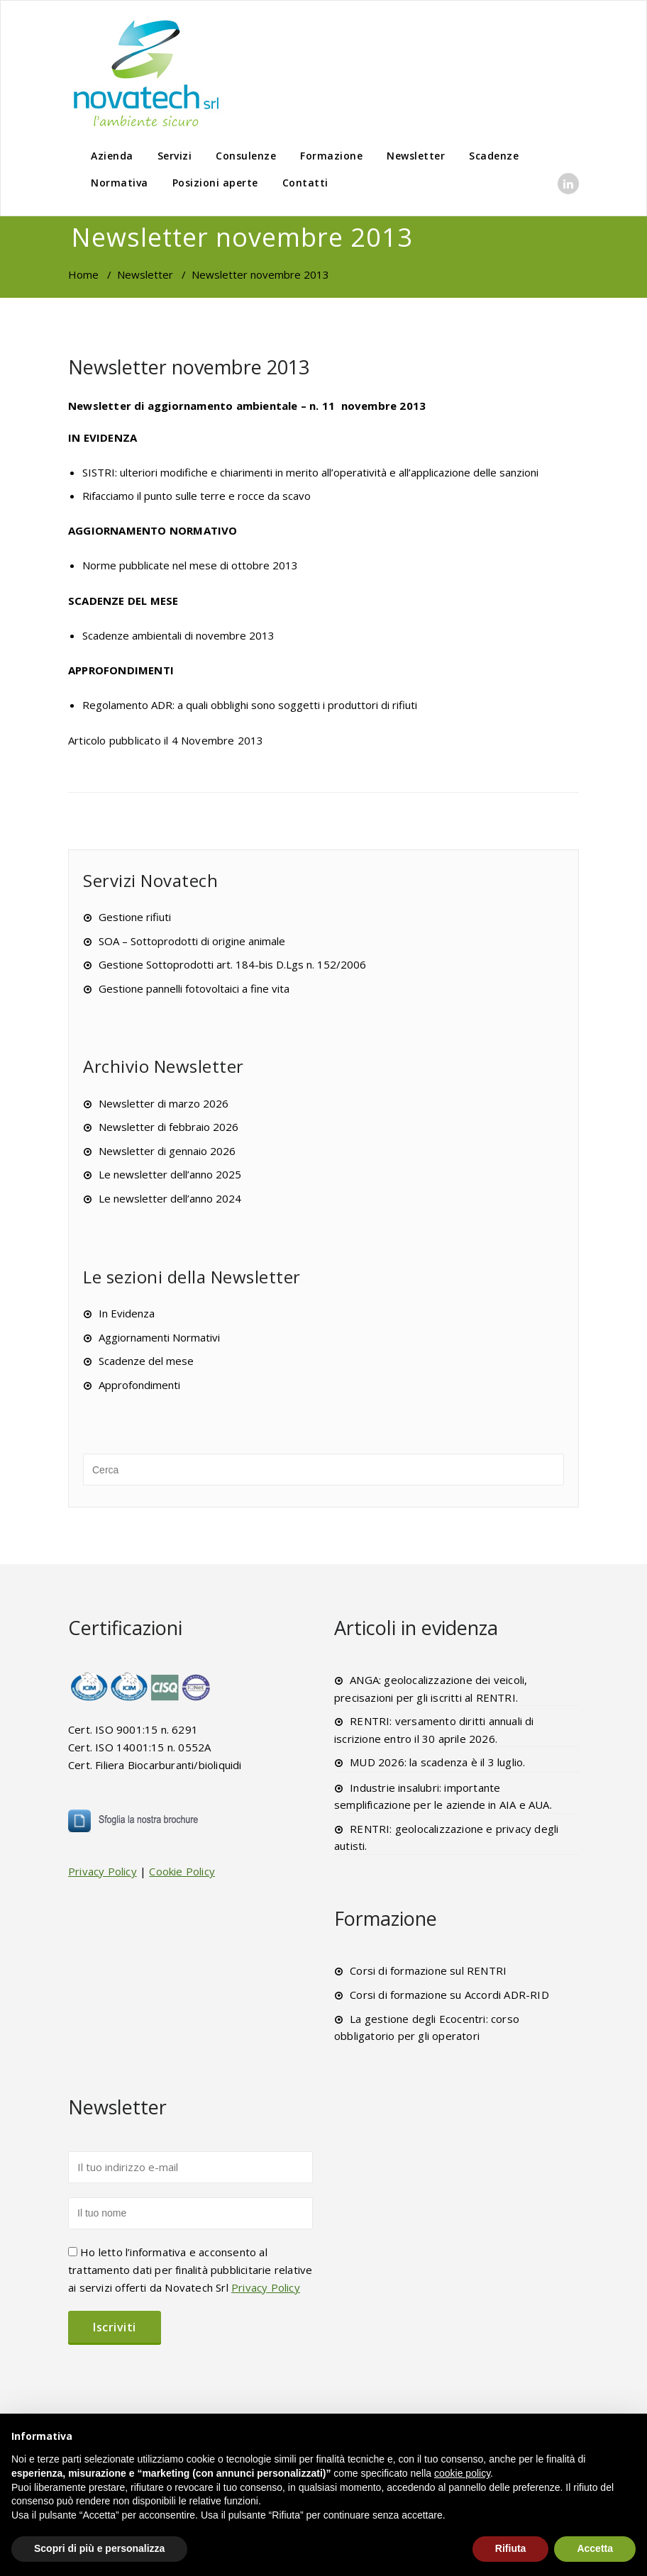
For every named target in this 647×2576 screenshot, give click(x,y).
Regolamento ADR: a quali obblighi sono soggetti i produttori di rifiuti (249, 705)
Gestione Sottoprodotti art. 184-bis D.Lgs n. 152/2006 (232, 964)
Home (83, 274)
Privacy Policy (102, 1871)
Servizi (174, 155)
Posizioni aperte (215, 182)
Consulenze (246, 155)
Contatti (305, 182)
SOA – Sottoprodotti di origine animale (192, 941)
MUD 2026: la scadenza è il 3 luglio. (437, 1762)
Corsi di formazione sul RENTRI (428, 1970)
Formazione (331, 155)
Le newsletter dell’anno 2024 (170, 1198)
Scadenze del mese (146, 1361)
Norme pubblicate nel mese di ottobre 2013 (190, 565)
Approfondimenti (139, 1385)
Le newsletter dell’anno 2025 (170, 1174)
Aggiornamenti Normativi (159, 1337)
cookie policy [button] (462, 2473)
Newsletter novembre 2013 (188, 367)
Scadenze (494, 155)
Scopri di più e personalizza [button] (99, 2548)
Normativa (119, 182)
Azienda (112, 155)
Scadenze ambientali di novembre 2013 (178, 635)
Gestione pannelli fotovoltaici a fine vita (194, 988)
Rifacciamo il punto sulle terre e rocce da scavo (196, 496)
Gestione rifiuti (135, 917)
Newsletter (416, 155)
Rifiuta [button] (510, 2548)
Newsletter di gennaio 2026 (167, 1151)
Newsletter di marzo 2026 (163, 1103)
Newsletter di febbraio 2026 (168, 1127)
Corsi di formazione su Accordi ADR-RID (449, 1994)
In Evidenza (127, 1313)
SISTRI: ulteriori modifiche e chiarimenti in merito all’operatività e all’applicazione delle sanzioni (310, 472)
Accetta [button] (595, 2548)
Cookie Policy (182, 1871)
